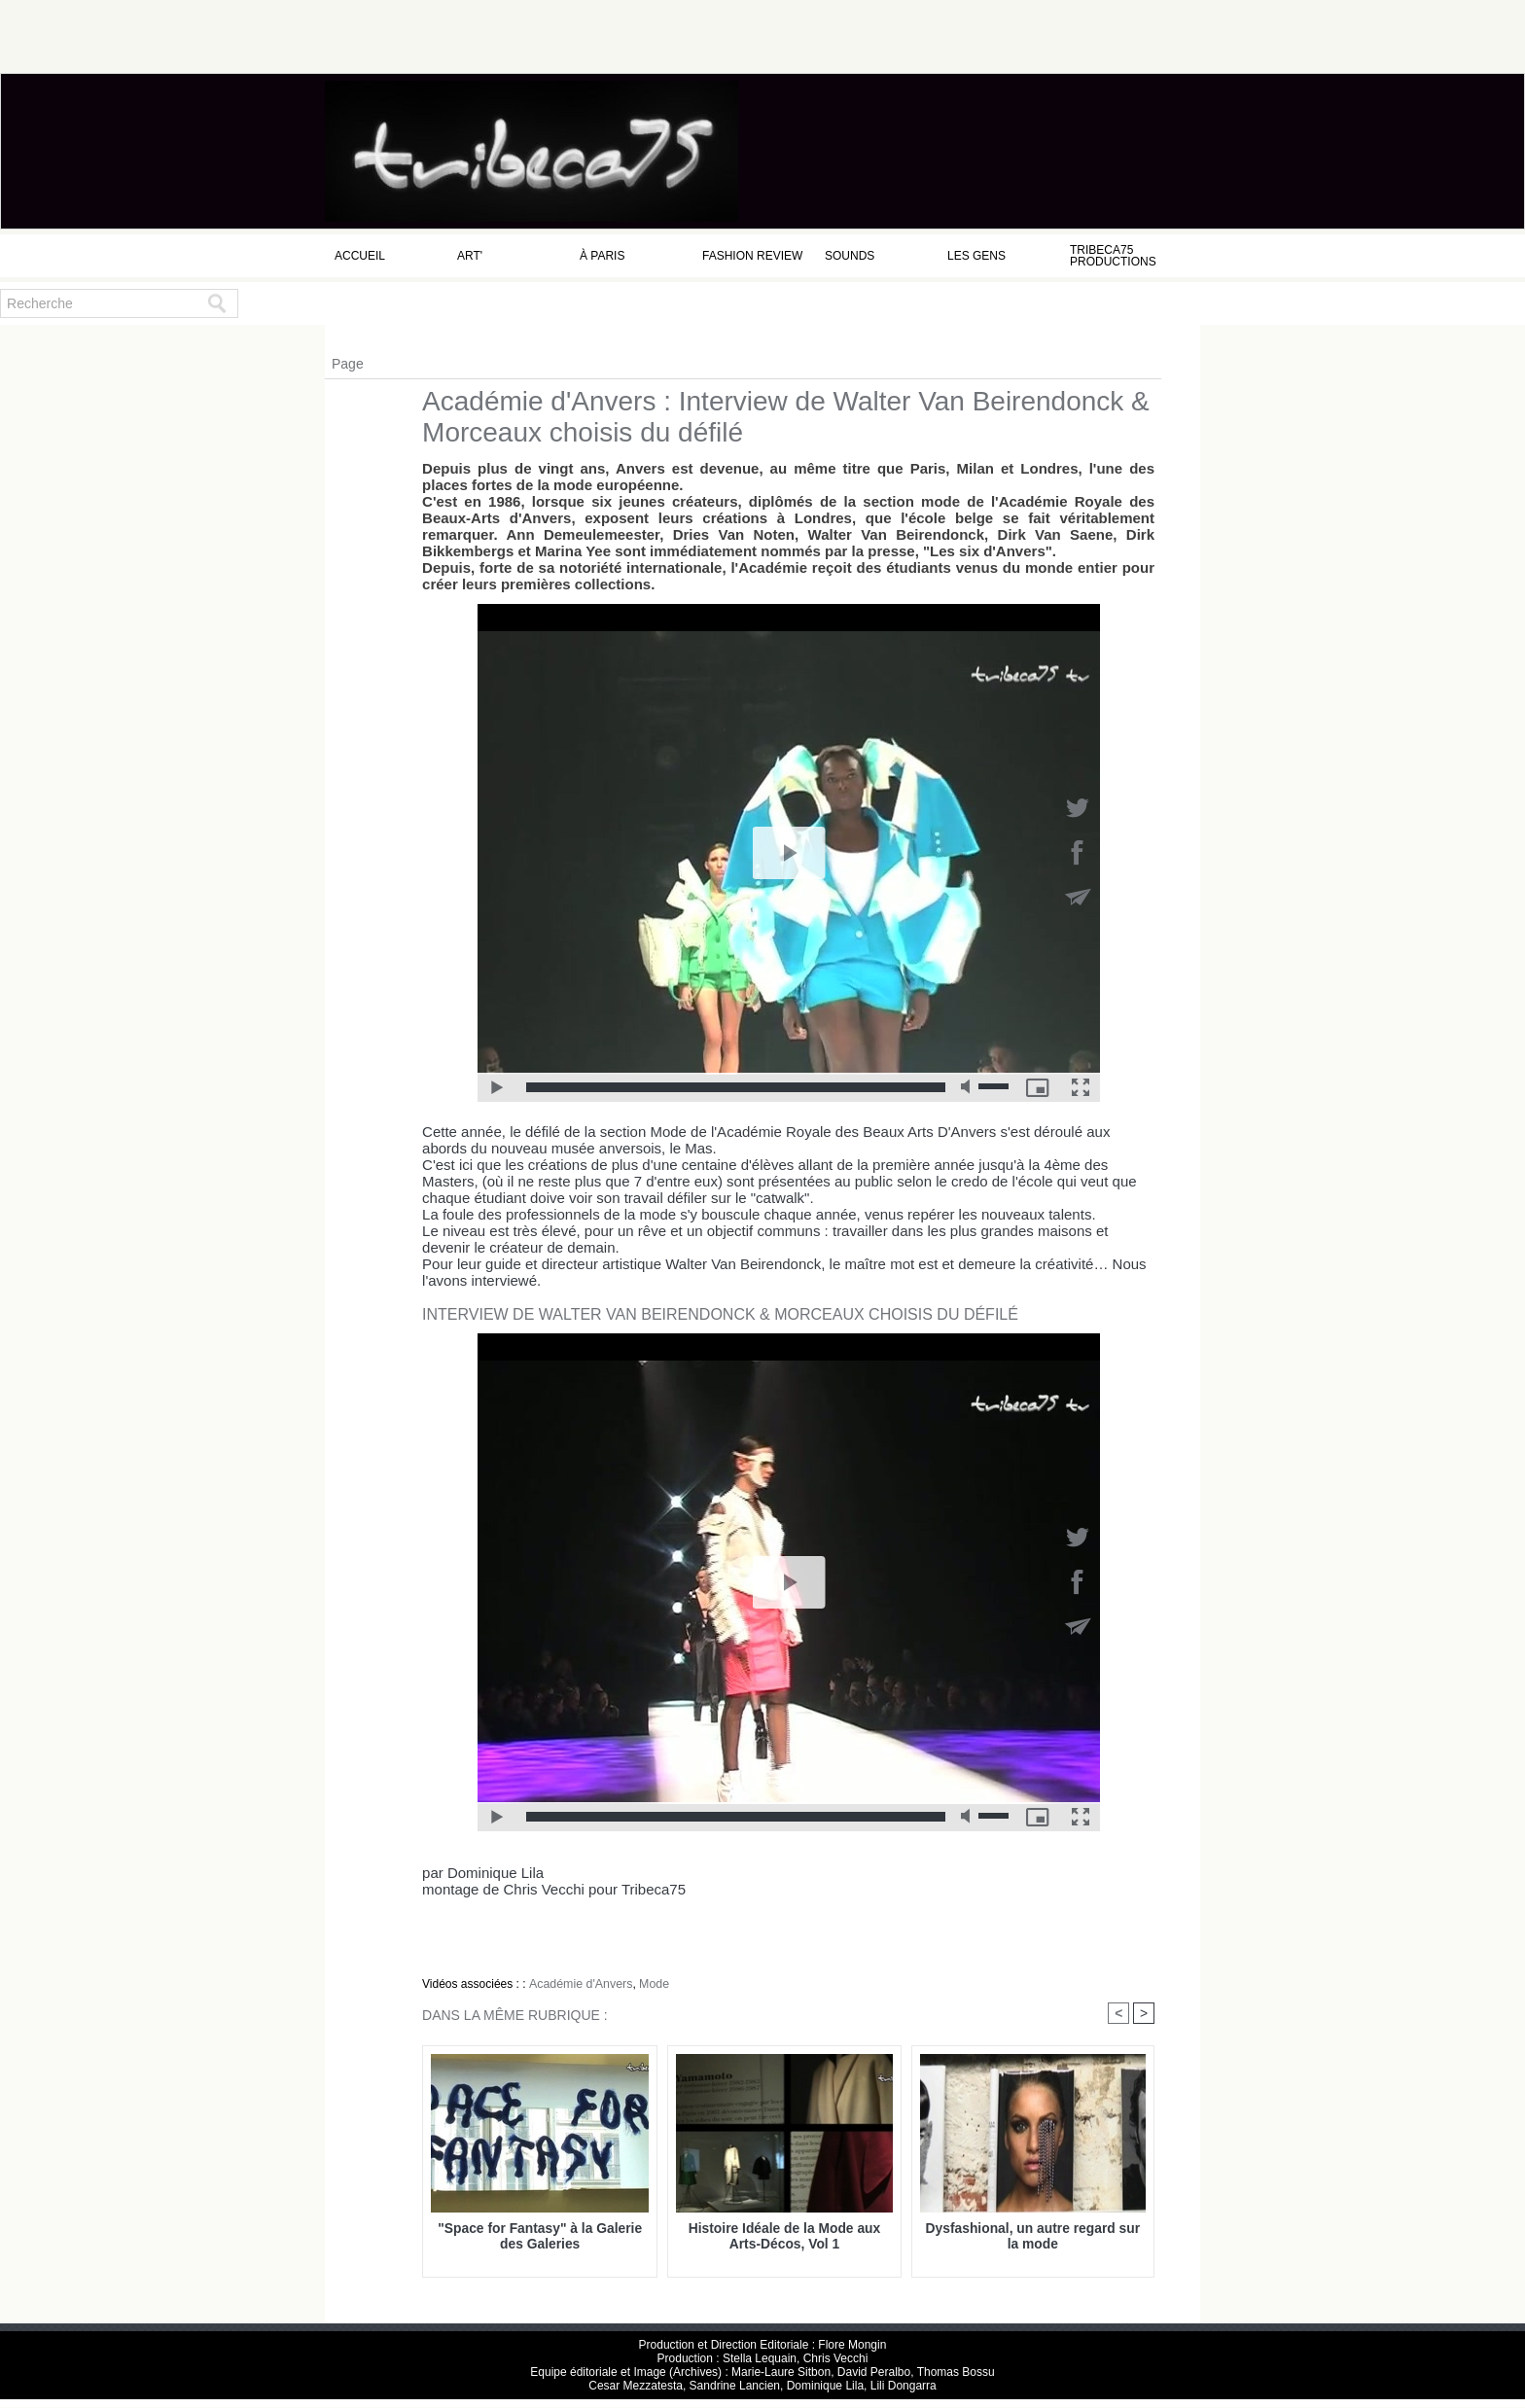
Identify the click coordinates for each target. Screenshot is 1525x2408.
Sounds (849, 256)
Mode (649, 1984)
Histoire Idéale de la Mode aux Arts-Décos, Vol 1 (784, 2235)
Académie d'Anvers (578, 1984)
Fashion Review (752, 256)
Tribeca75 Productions (1113, 255)
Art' (469, 256)
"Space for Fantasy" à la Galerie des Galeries (540, 2235)
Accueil (360, 256)
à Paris (602, 256)
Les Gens (976, 256)
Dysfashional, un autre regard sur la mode (1033, 2235)
